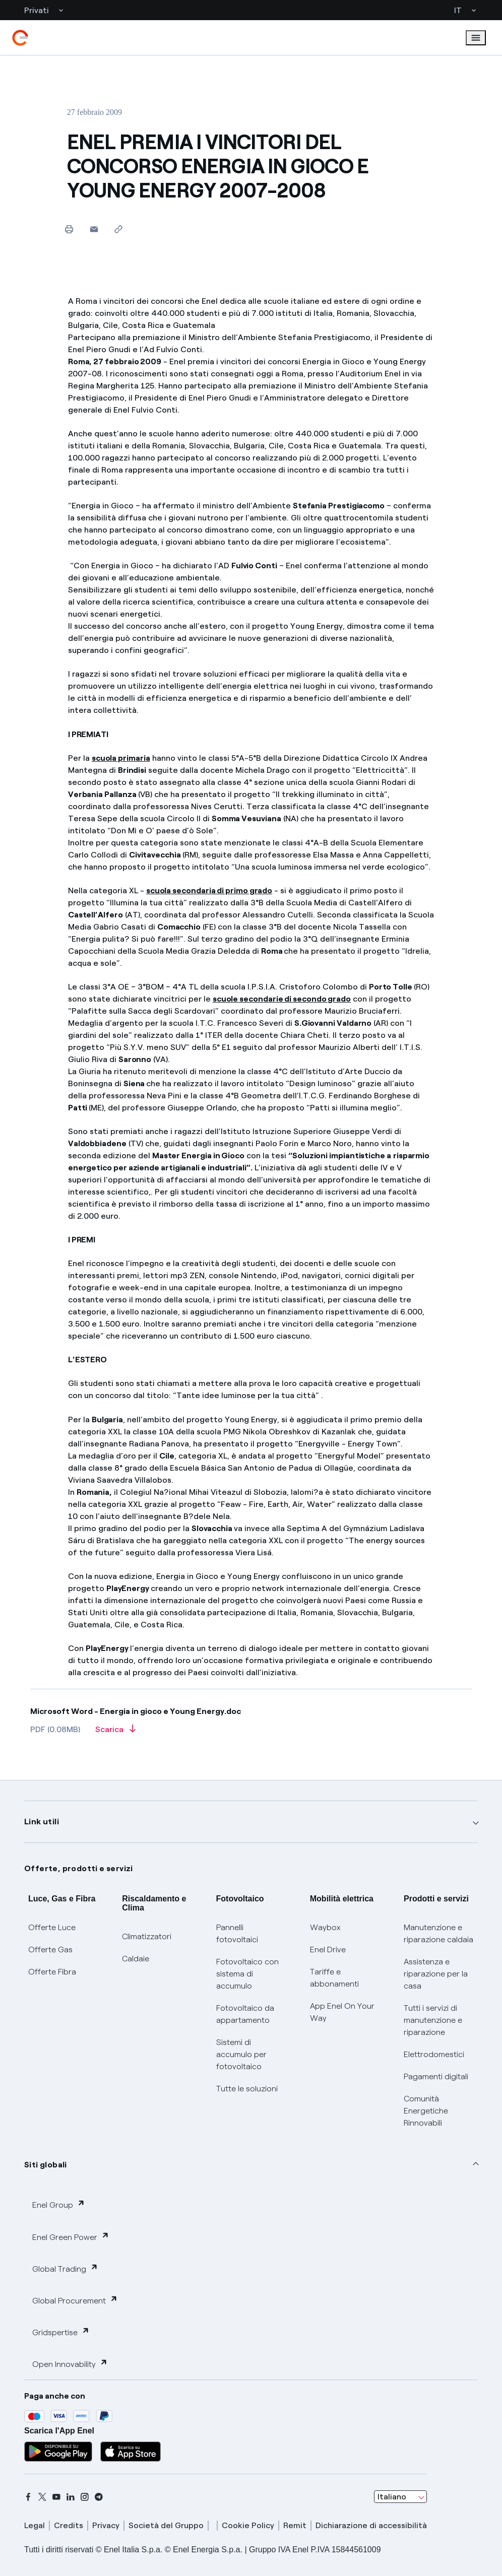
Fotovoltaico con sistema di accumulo (247, 1974)
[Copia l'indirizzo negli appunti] (118, 229)
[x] (42, 2497)
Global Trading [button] (65, 2268)
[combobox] (400, 2496)
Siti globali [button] (45, 2164)
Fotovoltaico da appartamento (245, 2014)
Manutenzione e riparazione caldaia (438, 1933)
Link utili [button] (41, 1821)
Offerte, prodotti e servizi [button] (78, 1868)
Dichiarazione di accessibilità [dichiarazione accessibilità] (371, 2525)
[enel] (20, 38)
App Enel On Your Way (342, 2012)
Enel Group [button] (58, 2204)
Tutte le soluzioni (247, 2088)
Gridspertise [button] (61, 2332)
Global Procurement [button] (75, 2300)
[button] (94, 229)
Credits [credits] (68, 2525)
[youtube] (56, 2497)
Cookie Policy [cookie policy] (248, 2525)
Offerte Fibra (52, 1971)
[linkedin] (71, 2497)
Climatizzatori (146, 1936)
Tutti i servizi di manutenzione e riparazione (433, 2020)
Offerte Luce (52, 1927)
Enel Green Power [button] (70, 2236)
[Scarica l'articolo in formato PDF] (115, 1733)
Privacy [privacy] (105, 2525)
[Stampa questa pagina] (69, 229)
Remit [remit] (294, 2525)
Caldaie (135, 1958)
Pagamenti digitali (436, 2076)
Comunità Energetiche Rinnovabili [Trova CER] (426, 2111)
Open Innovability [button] (70, 2363)
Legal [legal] (34, 2525)
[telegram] (99, 2497)
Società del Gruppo (166, 2525)
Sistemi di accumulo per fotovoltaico (241, 2054)
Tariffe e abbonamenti (334, 1978)
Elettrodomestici (434, 2054)
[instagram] (85, 2497)
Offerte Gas (50, 1949)
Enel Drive (328, 1949)
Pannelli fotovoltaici (237, 1933)
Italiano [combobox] (392, 2496)
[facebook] (28, 2497)
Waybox (325, 1927)
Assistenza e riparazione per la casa (436, 1974)
